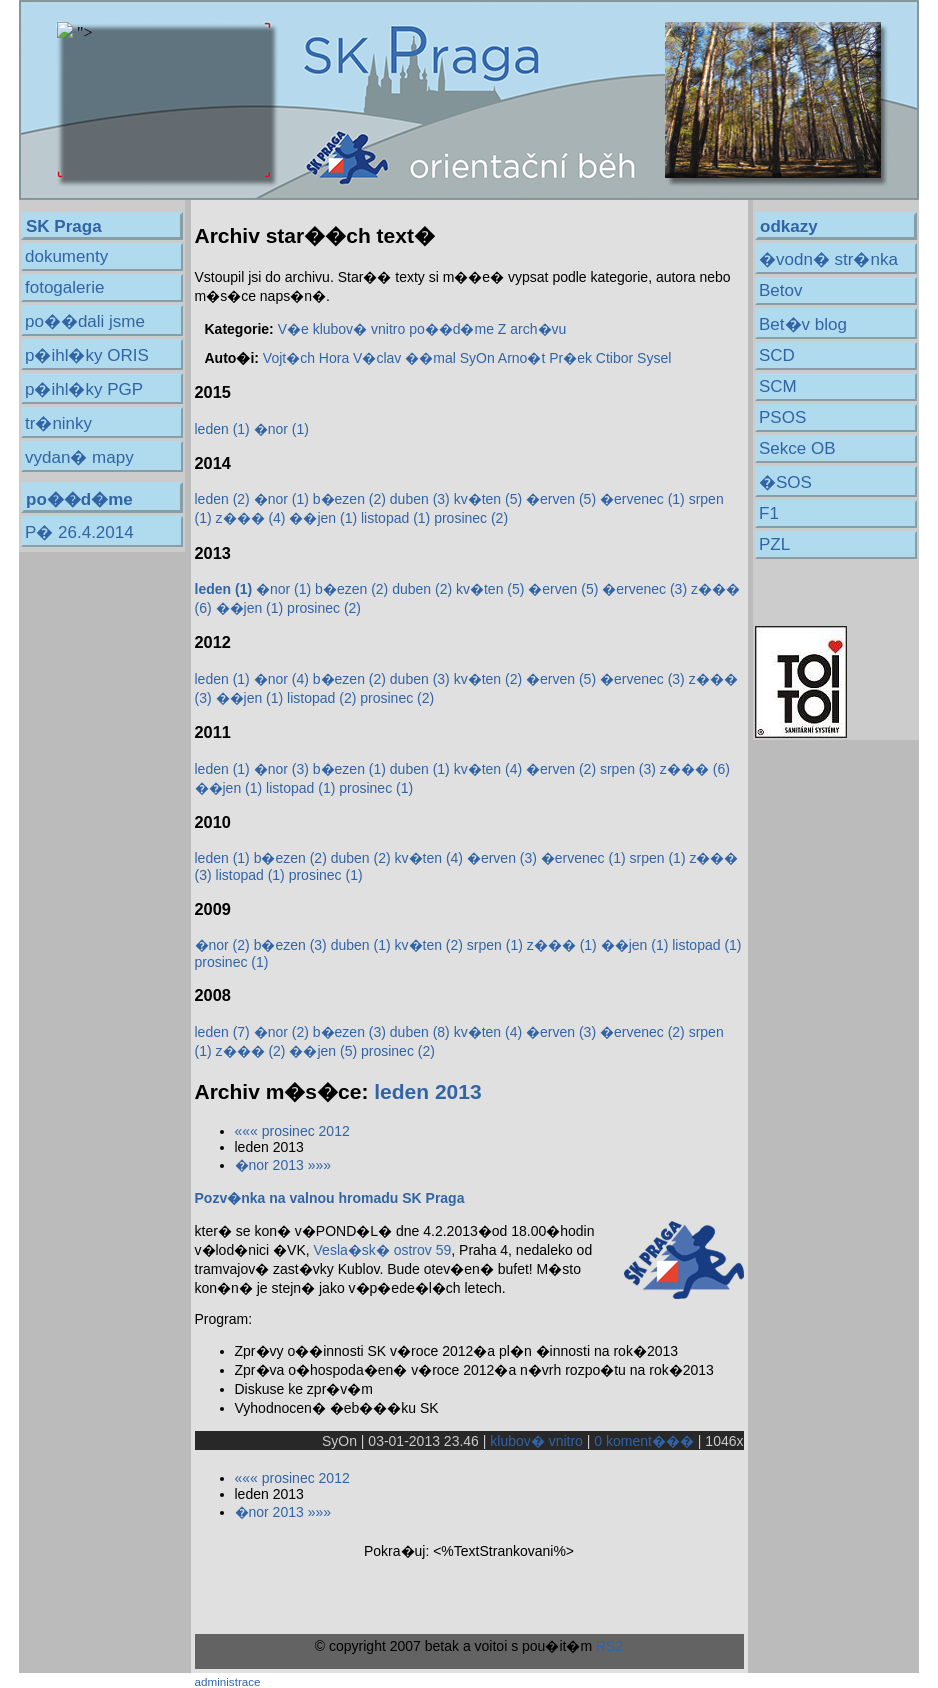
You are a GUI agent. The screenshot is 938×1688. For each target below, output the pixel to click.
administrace (228, 1681)
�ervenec (642, 499)
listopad (395, 518)
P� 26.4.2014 (79, 532)
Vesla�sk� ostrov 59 (383, 1250)
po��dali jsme (85, 321)
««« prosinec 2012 (292, 1131)
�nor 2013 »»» (283, 1165)
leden (222, 429)
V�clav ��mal (404, 358)
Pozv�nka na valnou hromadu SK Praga (330, 1198)
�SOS (785, 482)
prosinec (471, 518)
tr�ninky (58, 423)
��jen (323, 518)
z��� (251, 518)
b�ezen (349, 499)
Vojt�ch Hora (306, 358)
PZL (774, 544)
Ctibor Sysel (633, 358)
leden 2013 (427, 1091)
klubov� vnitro (359, 329)
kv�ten (488, 499)
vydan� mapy (79, 457)
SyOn (477, 358)
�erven (561, 499)
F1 (769, 513)
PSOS (782, 417)
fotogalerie (64, 287)
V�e (293, 329)
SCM (778, 386)
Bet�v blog (803, 324)
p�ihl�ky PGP (84, 389)
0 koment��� (644, 1441)
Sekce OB (797, 448)
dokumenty (66, 256)
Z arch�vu (532, 329)
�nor (281, 429)
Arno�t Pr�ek (545, 358)
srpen (628, 769)
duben (420, 499)
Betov (780, 290)
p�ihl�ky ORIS (87, 355)
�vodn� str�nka (828, 259)
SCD (777, 355)
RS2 (609, 1646)
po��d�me (451, 329)
